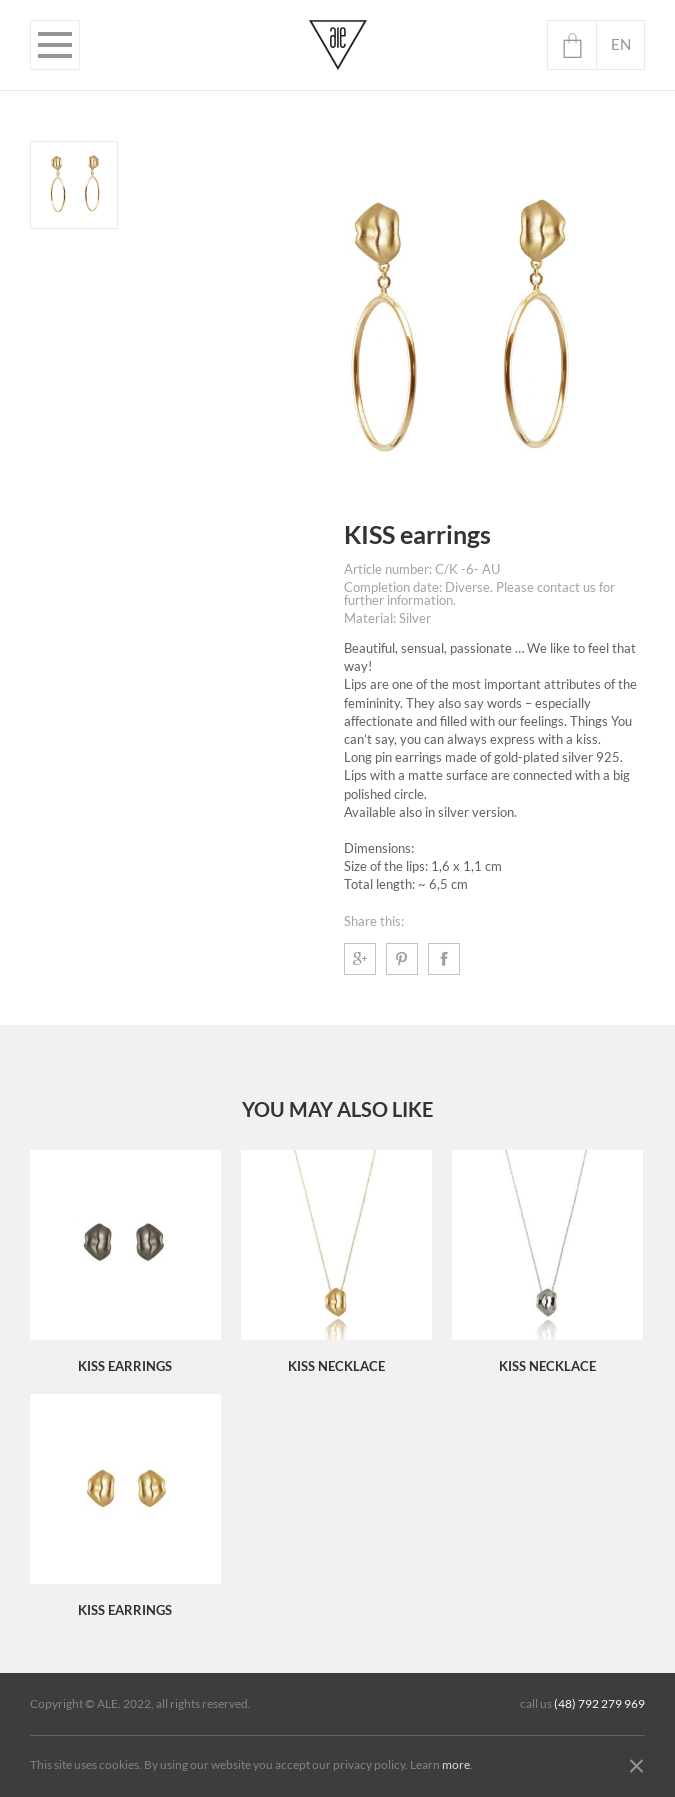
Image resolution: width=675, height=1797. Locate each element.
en (621, 44)
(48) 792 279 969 (599, 1704)
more (456, 1765)
